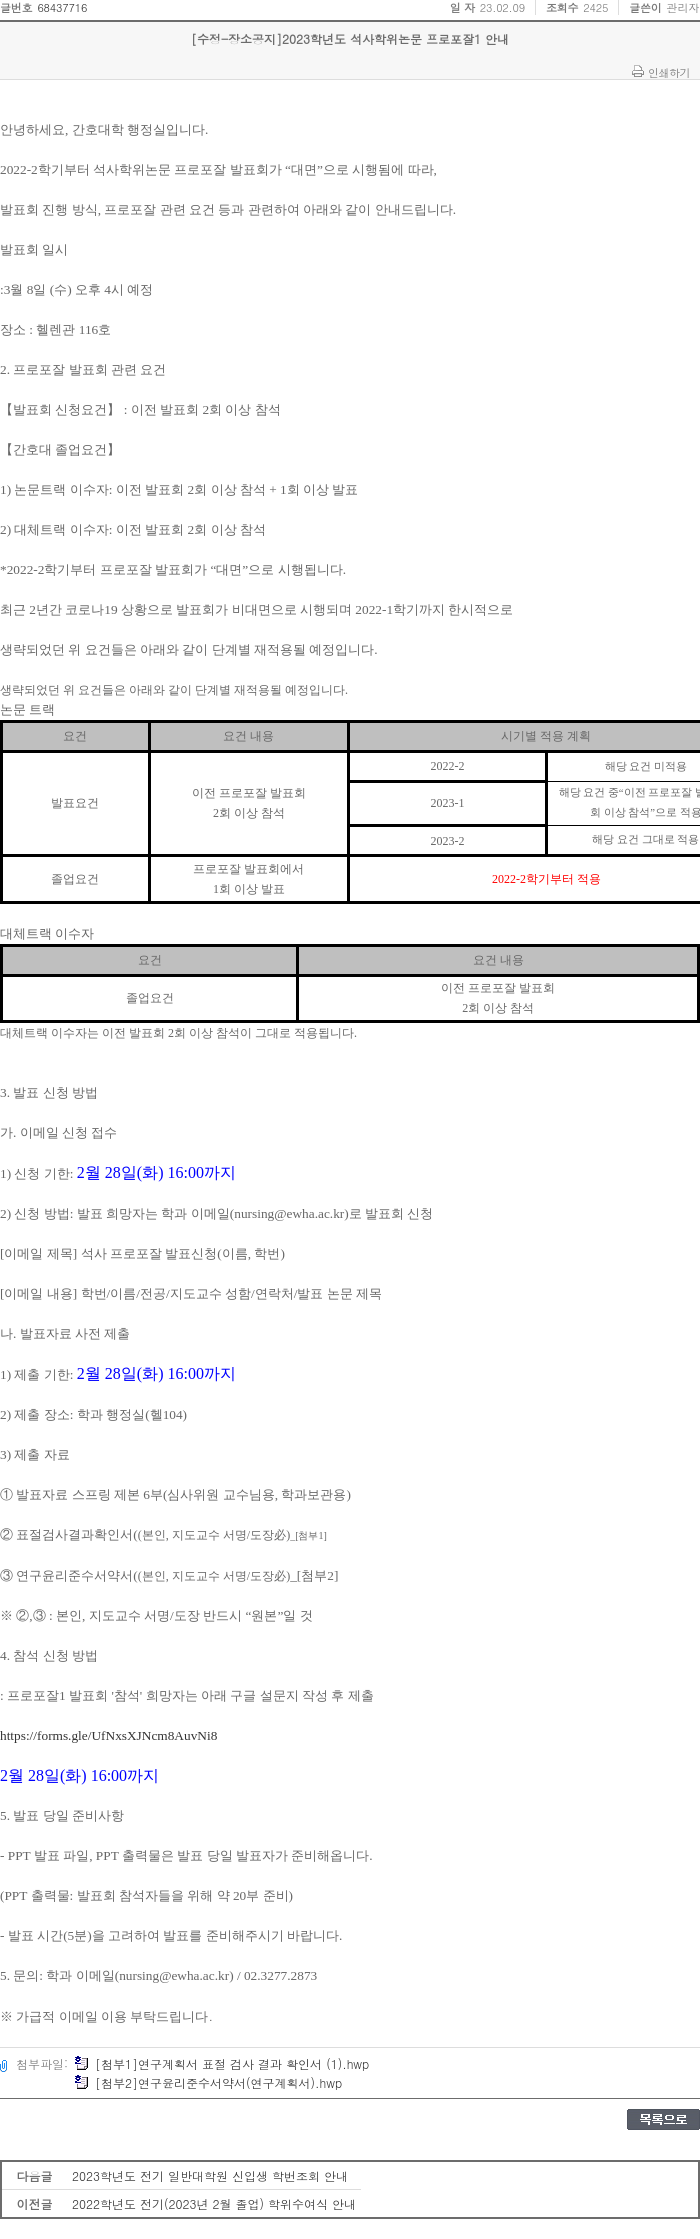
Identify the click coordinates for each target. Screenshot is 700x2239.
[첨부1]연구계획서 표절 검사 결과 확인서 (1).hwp (221, 2063)
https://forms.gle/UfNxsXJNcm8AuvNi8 (108, 1735)
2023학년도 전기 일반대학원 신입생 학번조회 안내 (210, 2175)
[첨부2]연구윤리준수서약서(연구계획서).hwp (208, 2082)
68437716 (62, 7)
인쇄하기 (669, 72)
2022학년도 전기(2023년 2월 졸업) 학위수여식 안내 (214, 2203)
